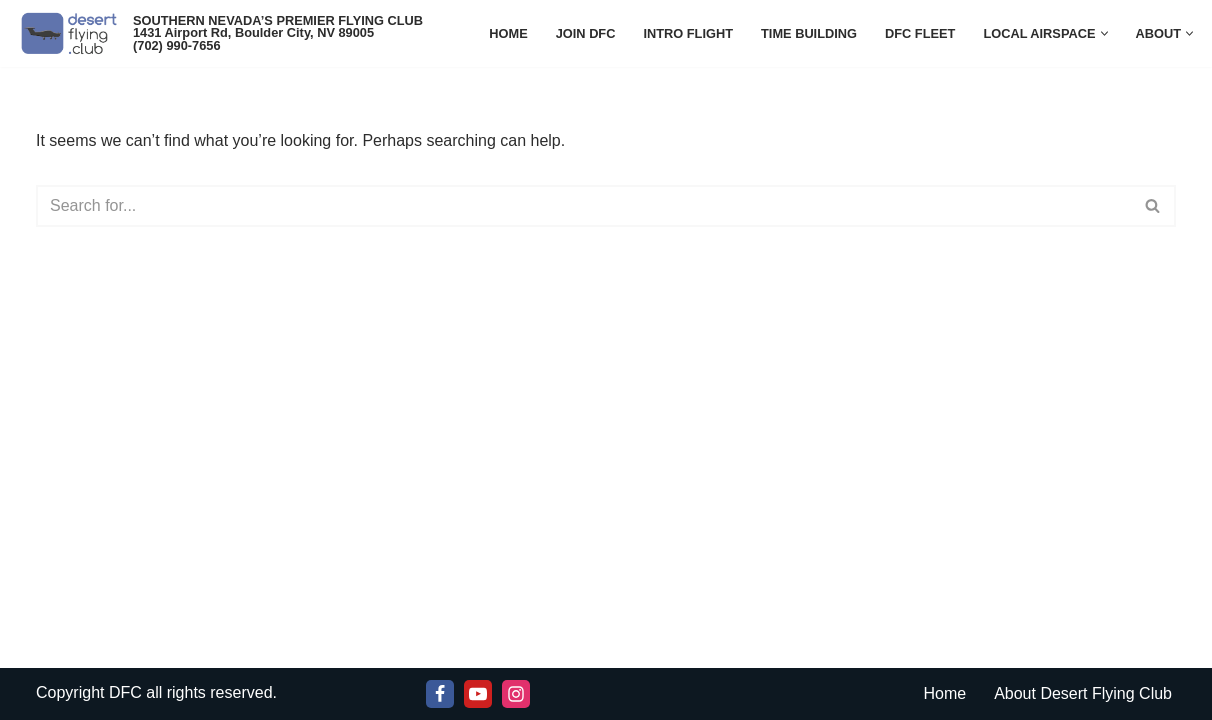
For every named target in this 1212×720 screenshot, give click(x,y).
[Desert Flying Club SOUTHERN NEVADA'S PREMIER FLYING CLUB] (73, 33)
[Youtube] (478, 694)
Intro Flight (688, 33)
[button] (1104, 33)
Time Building (809, 33)
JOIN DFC (586, 33)
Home (508, 33)
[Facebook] (440, 694)
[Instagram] (516, 694)
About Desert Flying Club (1083, 693)
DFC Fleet (920, 33)
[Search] (583, 206)
